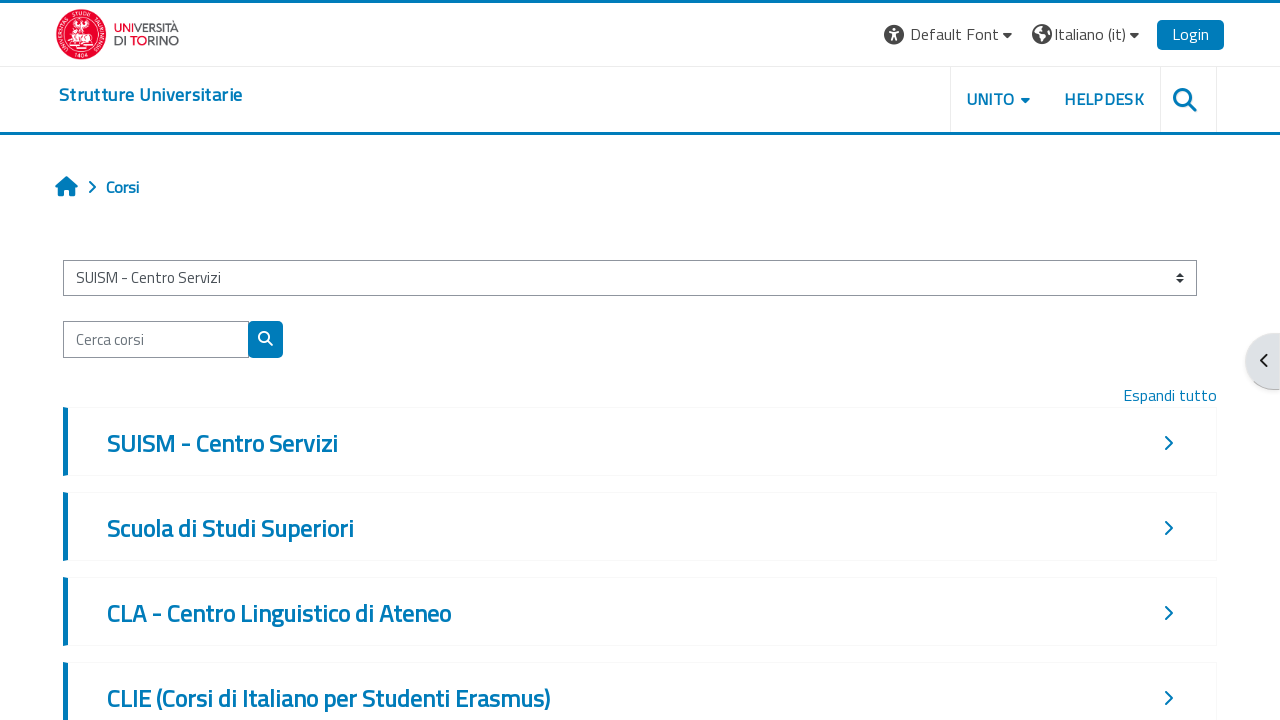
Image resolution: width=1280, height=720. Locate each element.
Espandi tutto (1170, 395)
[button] (950, 34)
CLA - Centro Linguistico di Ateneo (279, 613)
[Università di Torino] (117, 32)
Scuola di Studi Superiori (230, 528)
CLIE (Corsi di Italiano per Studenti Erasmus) (328, 698)
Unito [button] (991, 99)
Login (1190, 34)
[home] (150, 95)
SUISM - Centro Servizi (222, 443)
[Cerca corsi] (156, 339)
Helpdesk (1104, 99)
